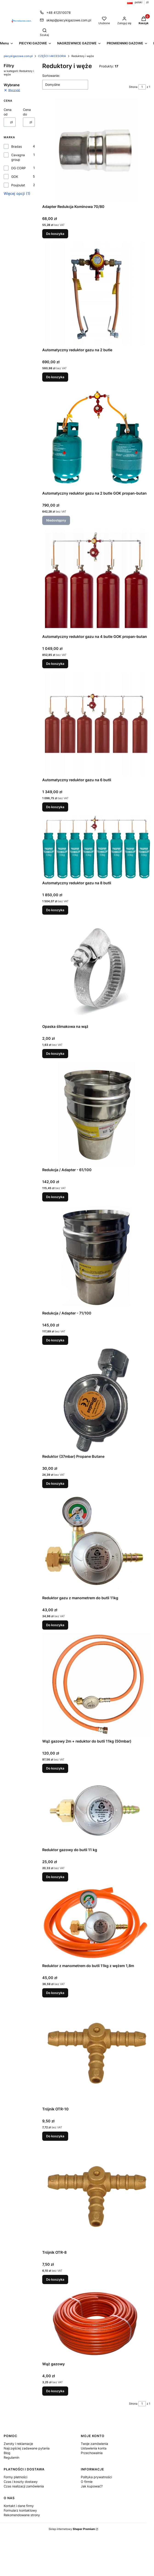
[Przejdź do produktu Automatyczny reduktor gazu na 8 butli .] (96, 847)
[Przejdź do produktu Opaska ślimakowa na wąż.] (96, 970)
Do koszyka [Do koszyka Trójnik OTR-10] (55, 2136)
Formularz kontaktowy (20, 2510)
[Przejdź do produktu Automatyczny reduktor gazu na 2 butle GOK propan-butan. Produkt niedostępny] (96, 437)
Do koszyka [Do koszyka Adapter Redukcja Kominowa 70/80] (55, 234)
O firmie (86, 2482)
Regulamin (11, 2457)
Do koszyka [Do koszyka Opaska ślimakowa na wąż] (55, 1053)
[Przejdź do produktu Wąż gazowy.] (96, 2324)
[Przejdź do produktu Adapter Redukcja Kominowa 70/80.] (96, 150)
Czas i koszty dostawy (21, 2482)
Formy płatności (15, 2477)
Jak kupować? (92, 2486)
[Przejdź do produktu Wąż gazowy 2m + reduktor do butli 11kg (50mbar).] (96, 1685)
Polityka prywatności (96, 2477)
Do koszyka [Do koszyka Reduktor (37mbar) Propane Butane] (55, 1483)
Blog (7, 2453)
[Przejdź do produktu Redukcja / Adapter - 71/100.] (96, 1257)
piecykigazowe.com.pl (18, 56)
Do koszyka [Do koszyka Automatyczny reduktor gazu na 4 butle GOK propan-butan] (55, 664)
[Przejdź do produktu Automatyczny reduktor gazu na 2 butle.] (96, 294)
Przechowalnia (92, 2453)
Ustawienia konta (93, 2448)
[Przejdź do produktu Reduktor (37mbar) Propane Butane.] (96, 1400)
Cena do (27, 112)
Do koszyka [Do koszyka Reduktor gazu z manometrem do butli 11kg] (55, 1625)
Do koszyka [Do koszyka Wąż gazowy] (55, 2391)
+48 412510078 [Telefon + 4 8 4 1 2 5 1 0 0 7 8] (58, 12)
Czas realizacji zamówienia (24, 2486)
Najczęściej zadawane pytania (27, 2448)
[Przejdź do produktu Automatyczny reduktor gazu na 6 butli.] (96, 723)
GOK (14, 177)
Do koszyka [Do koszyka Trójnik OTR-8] (55, 2279)
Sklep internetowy (72, 2529)
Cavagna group (18, 157)
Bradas (16, 146)
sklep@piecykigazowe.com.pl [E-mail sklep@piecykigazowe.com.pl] (68, 20)
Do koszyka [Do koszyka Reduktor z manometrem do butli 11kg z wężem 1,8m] (55, 1993)
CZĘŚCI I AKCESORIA (52, 56)
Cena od (7, 112)
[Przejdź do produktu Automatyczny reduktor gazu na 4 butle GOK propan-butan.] (96, 580)
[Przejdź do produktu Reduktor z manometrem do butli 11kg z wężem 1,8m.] (96, 1923)
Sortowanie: (51, 76)
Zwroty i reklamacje (18, 2444)
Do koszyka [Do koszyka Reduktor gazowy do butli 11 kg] (55, 1877)
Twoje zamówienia (94, 2444)
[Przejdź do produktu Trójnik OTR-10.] (96, 2053)
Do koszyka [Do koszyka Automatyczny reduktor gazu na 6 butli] (55, 807)
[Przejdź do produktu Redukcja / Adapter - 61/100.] (96, 1113)
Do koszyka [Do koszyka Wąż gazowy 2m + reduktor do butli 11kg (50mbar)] (55, 1768)
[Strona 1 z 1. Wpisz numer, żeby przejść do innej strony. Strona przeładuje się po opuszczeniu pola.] (142, 86)
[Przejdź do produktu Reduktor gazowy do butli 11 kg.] (96, 1811)
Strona (133, 87)
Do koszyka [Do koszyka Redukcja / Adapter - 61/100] (55, 1197)
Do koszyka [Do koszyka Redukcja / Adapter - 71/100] (55, 1340)
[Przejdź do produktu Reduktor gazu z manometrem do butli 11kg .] (96, 1542)
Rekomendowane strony (22, 2515)
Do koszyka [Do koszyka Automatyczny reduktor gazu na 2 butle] (55, 377)
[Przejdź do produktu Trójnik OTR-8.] (96, 2196)
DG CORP (18, 168)
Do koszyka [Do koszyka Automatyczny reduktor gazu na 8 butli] (55, 910)
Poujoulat (18, 185)
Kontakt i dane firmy (19, 2506)
